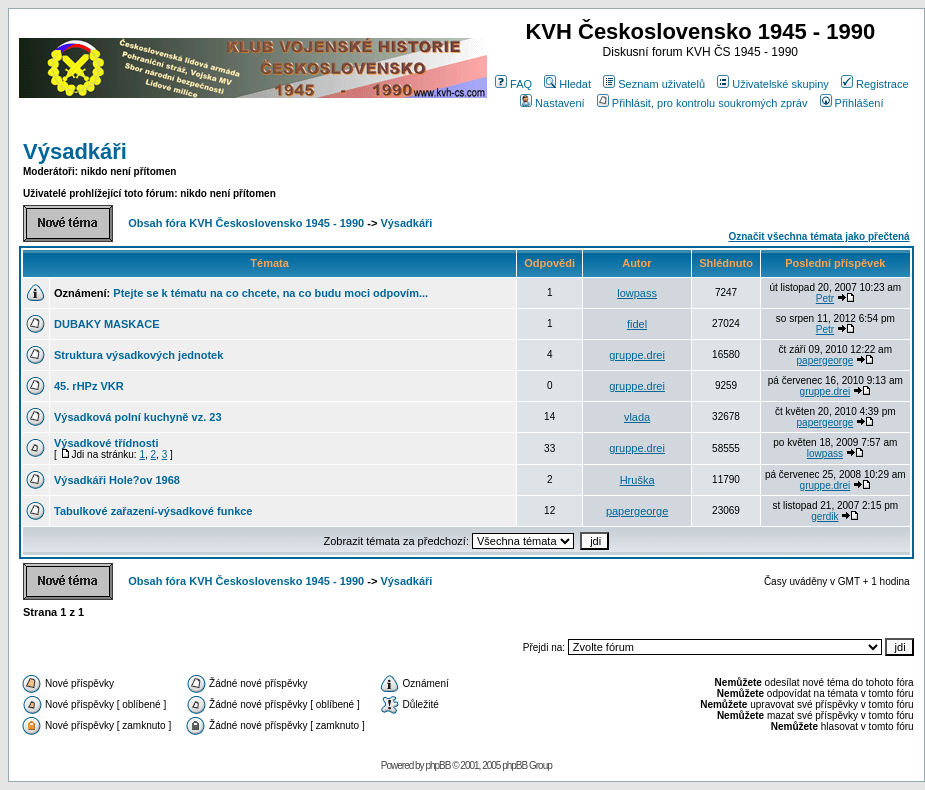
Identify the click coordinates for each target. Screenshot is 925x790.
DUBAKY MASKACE (107, 324)
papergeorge (825, 360)
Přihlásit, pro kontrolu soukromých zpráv (702, 103)
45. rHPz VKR (89, 386)
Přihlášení (852, 103)
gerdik (824, 516)
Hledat (567, 84)
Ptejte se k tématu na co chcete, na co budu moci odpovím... (270, 293)
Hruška (637, 480)
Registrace (875, 84)
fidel (637, 324)
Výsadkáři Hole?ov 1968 (117, 480)
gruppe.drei (637, 355)
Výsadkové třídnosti (106, 443)
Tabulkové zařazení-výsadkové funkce (153, 511)
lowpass (637, 293)
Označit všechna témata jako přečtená (818, 236)
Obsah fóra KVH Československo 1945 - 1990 (246, 223)
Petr (825, 298)
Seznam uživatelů (654, 84)
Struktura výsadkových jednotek (138, 355)
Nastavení (552, 103)
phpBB (437, 765)
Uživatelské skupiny (773, 84)
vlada (637, 417)
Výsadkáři (75, 151)
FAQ (513, 84)
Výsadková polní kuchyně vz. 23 (138, 417)
